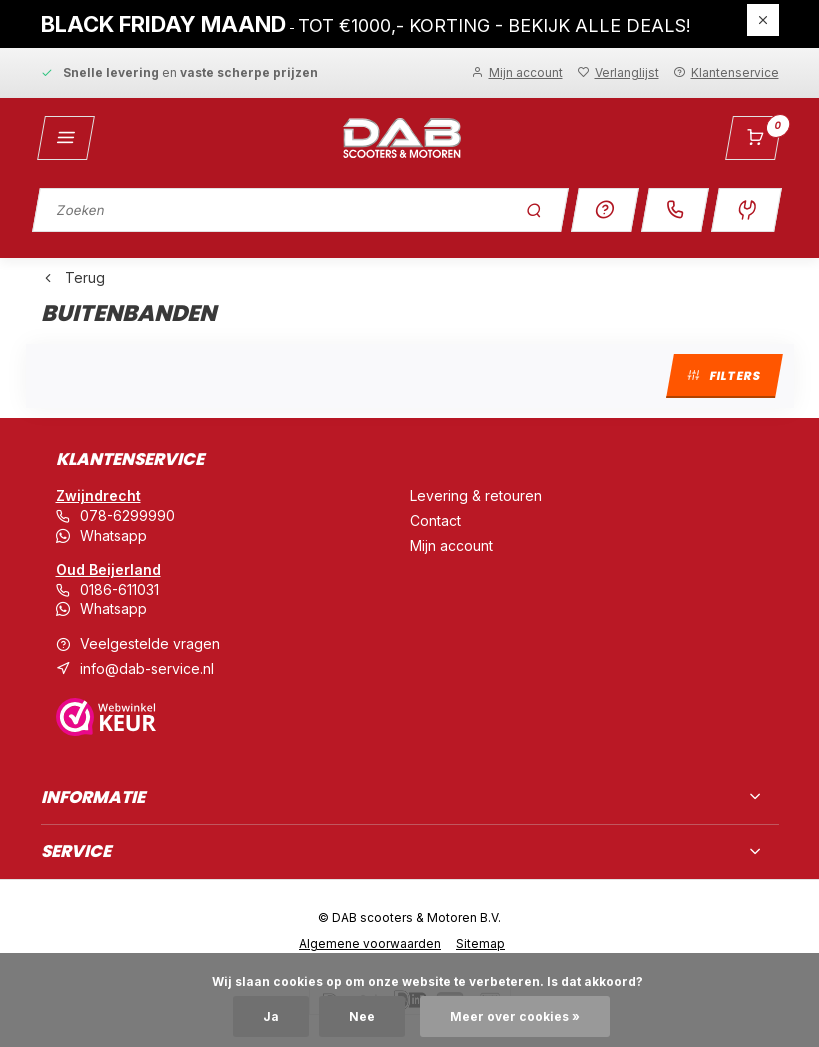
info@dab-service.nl (147, 668)
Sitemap (480, 943)
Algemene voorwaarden (370, 943)
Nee (362, 1016)
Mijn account (451, 545)
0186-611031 (119, 589)
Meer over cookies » (515, 1016)
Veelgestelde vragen (150, 643)
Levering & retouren (476, 495)
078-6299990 (127, 515)
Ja (271, 1016)
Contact (435, 520)
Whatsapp (113, 535)
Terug (73, 277)
